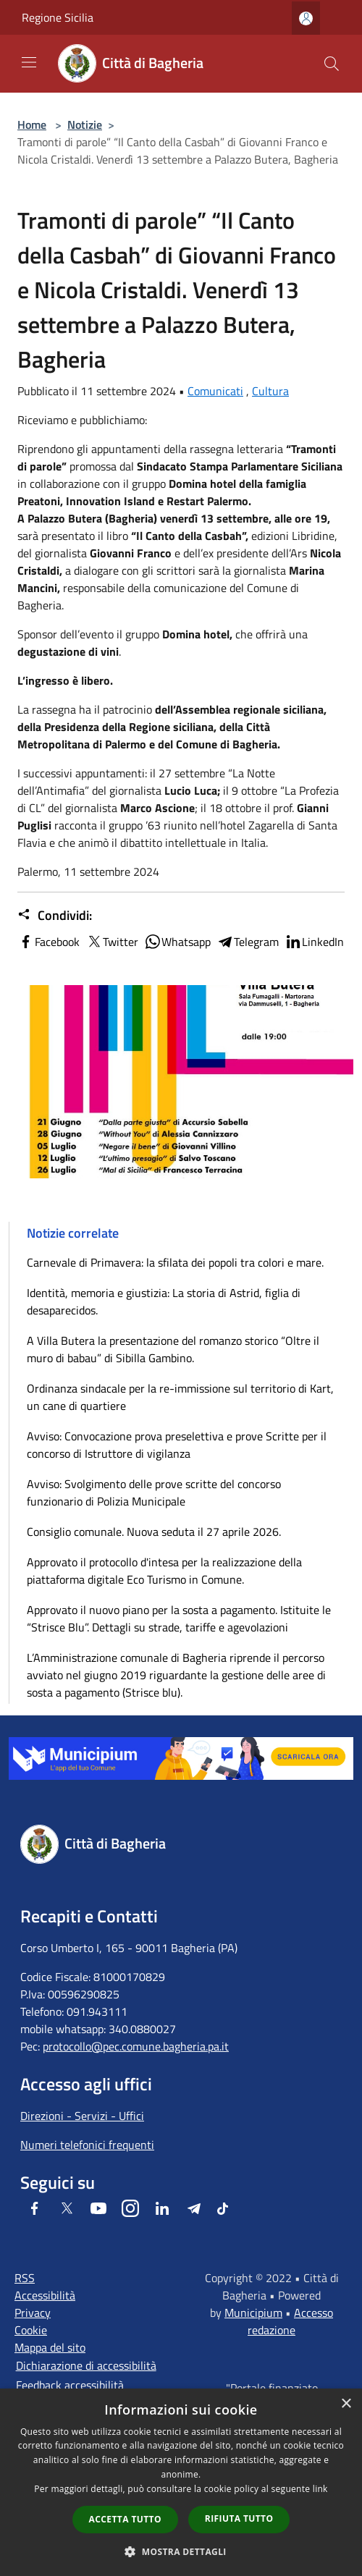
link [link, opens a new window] (320, 2489)
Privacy (32, 2312)
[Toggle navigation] (29, 62)
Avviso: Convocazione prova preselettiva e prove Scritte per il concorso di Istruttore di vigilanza (177, 1444)
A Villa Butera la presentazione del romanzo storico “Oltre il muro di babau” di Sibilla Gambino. (173, 1349)
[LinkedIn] (162, 2208)
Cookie (30, 2330)
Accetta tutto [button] (125, 2519)
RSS (24, 2277)
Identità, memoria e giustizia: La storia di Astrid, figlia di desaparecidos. (163, 1301)
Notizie (84, 124)
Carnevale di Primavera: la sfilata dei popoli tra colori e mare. (175, 1262)
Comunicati (215, 391)
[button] (181, 2551)
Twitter (111, 941)
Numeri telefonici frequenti (87, 2144)
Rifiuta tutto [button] (239, 2518)
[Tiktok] (222, 2208)
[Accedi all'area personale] (306, 18)
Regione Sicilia (57, 17)
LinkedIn (314, 941)
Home (31, 124)
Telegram (247, 941)
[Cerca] (331, 63)
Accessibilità (44, 2295)
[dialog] (181, 2482)
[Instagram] (130, 2208)
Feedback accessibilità (70, 2385)
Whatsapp (177, 941)
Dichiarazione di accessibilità (86, 2365)
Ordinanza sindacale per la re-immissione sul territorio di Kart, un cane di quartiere (180, 1397)
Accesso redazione (290, 2321)
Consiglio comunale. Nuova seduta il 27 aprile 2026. (154, 1531)
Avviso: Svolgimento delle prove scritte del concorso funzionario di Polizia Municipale (154, 1492)
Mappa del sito (49, 2347)
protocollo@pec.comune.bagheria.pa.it (136, 2046)
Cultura (270, 391)
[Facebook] (34, 2208)
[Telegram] (194, 2208)
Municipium (253, 2312)
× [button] (345, 2404)
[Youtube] (98, 2208)
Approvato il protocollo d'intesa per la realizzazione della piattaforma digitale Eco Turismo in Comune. (164, 1570)
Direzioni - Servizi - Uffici (82, 2115)
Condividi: (54, 915)
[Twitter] (66, 2208)
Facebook (48, 941)
